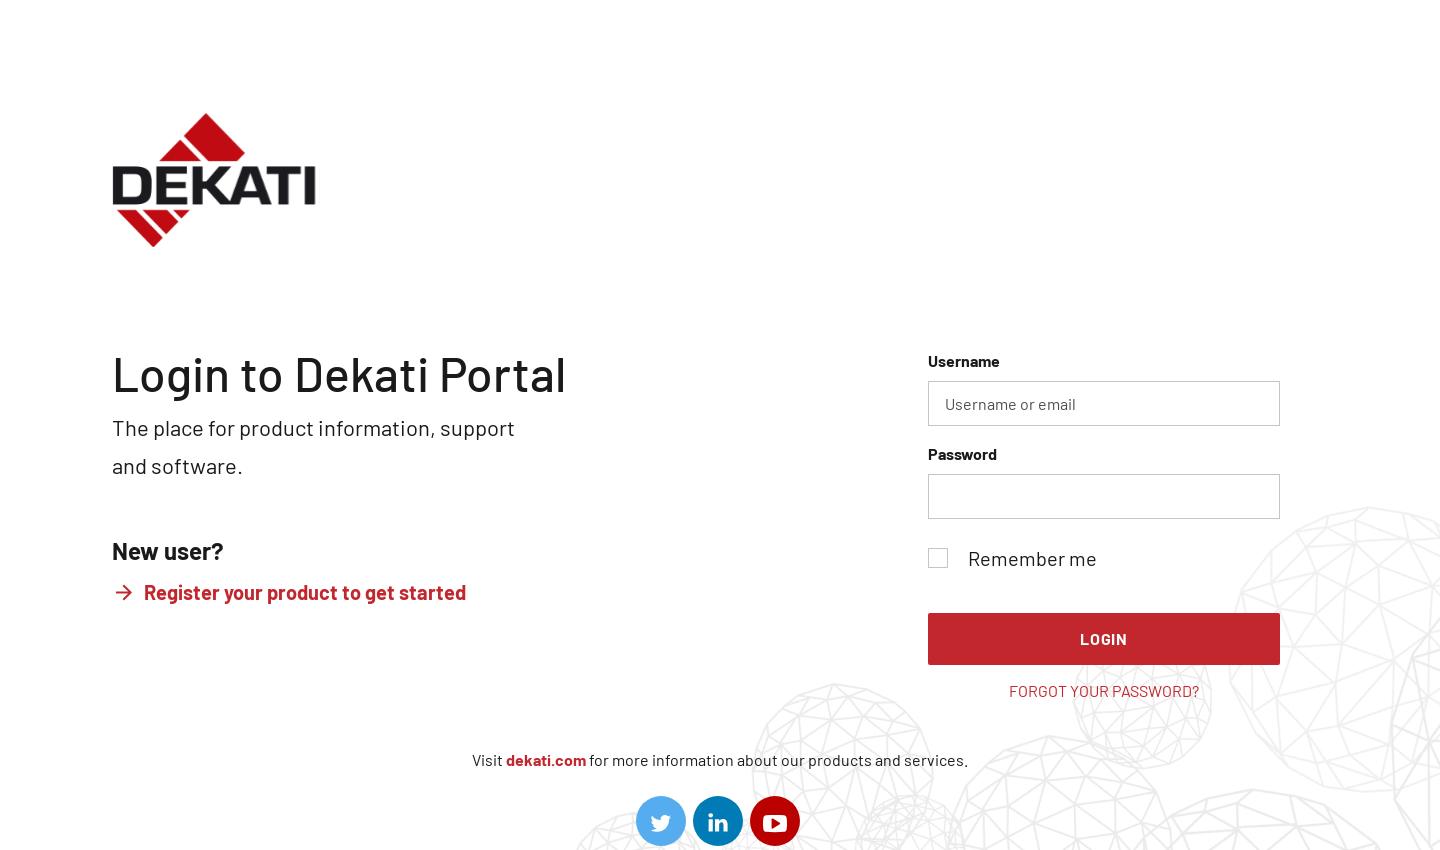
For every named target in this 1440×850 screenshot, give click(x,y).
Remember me (1012, 558)
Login (1104, 638)
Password (1104, 481)
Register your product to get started (305, 592)
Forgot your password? (1104, 690)
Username (1104, 388)
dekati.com (546, 759)
